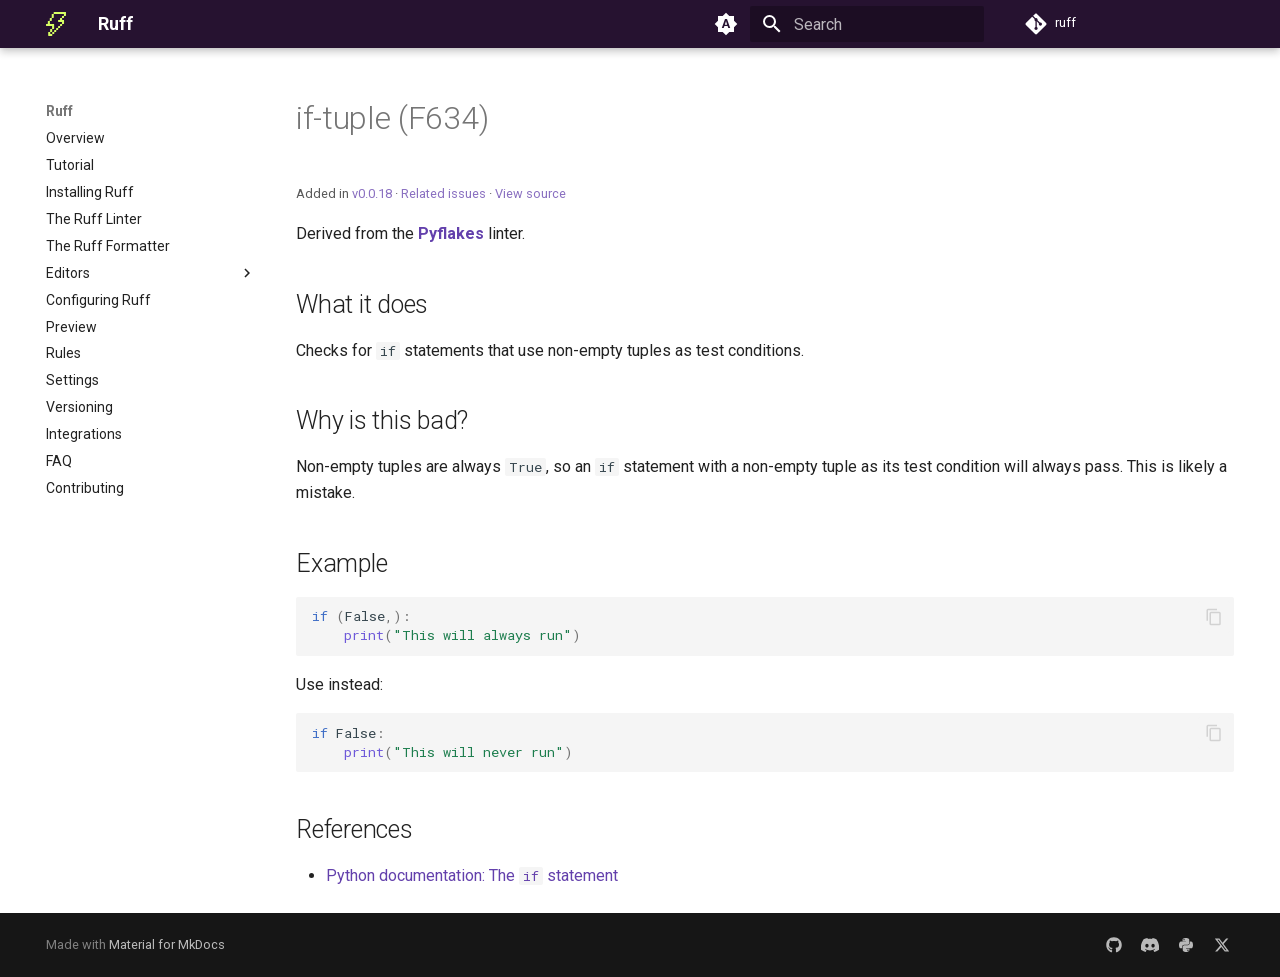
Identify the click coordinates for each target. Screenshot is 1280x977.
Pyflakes (451, 233)
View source (530, 193)
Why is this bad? (382, 420)
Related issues (443, 193)
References (354, 829)
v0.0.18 (372, 193)
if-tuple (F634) (392, 118)
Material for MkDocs (167, 944)
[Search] (867, 24)
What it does (362, 304)
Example (341, 563)
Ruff (59, 111)
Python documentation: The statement (472, 875)
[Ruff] (56, 24)
